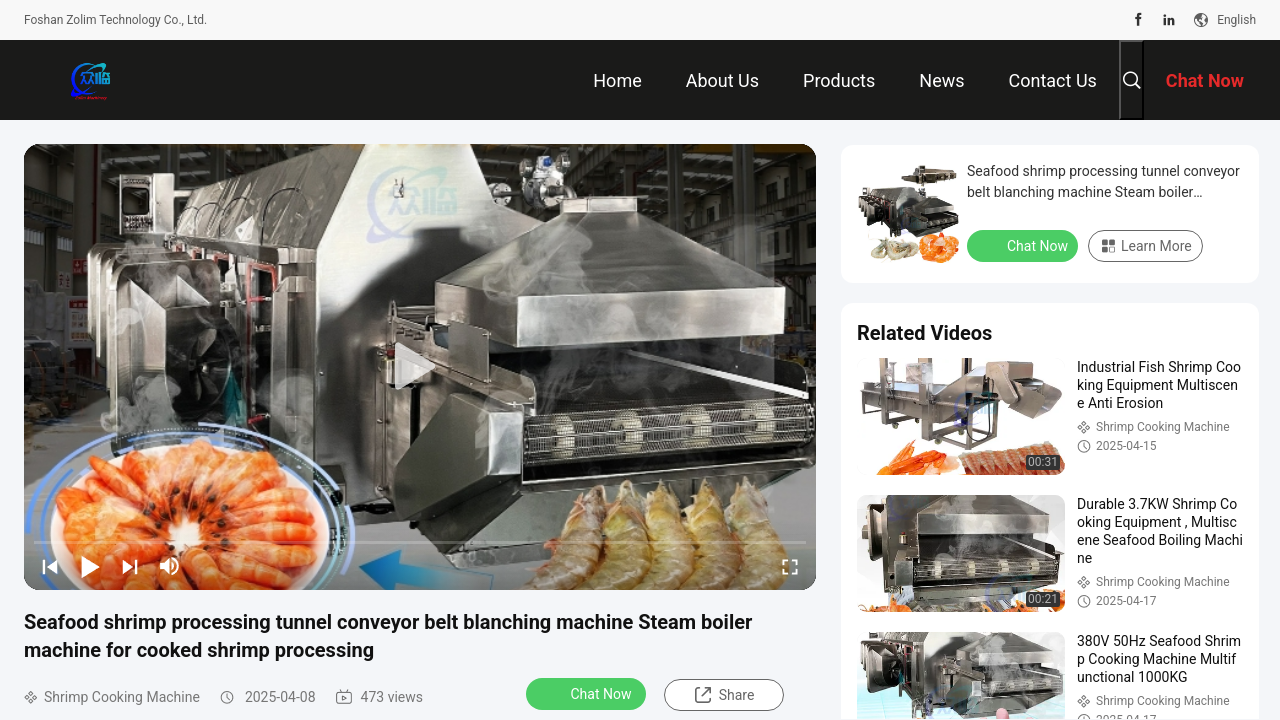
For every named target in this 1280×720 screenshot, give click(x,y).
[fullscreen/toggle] (790, 566)
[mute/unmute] (170, 566)
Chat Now (588, 693)
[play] (420, 367)
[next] (130, 566)
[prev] (50, 566)
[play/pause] (90, 566)
